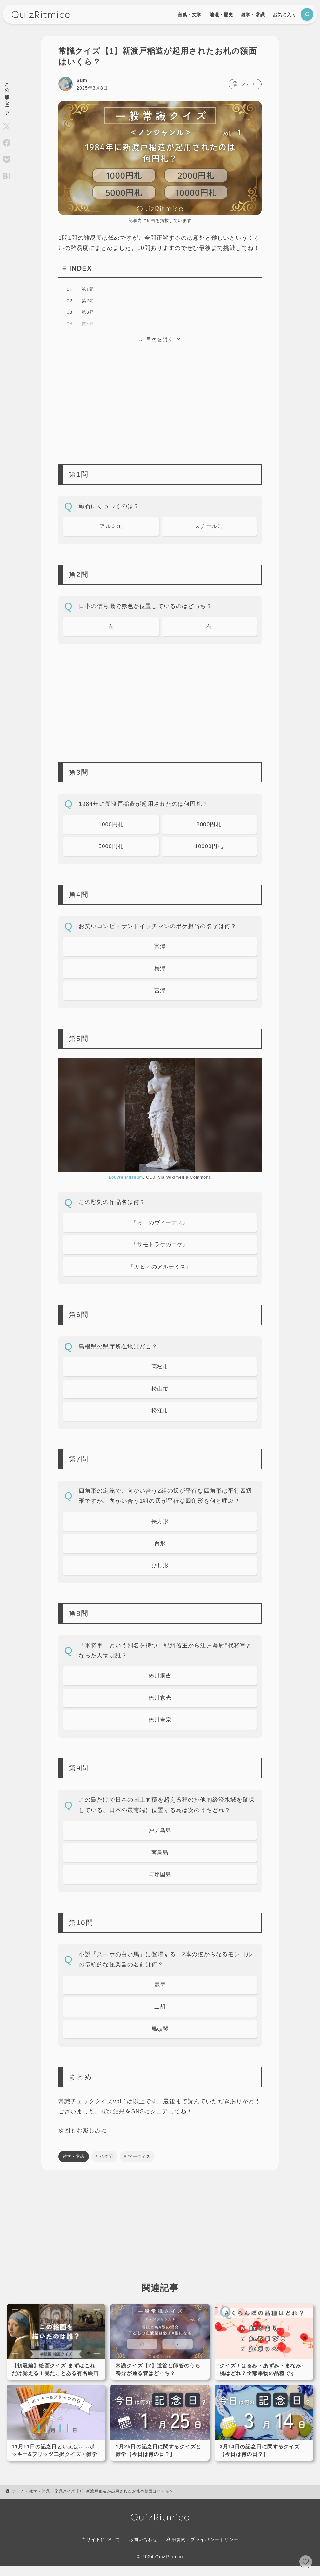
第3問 (88, 312)
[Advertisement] (160, 399)
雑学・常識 (74, 2166)
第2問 (88, 300)
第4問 (88, 323)
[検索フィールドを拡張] (307, 14)
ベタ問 (106, 2166)
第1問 (88, 289)
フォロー (244, 84)
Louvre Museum (126, 1180)
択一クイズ (139, 2166)
